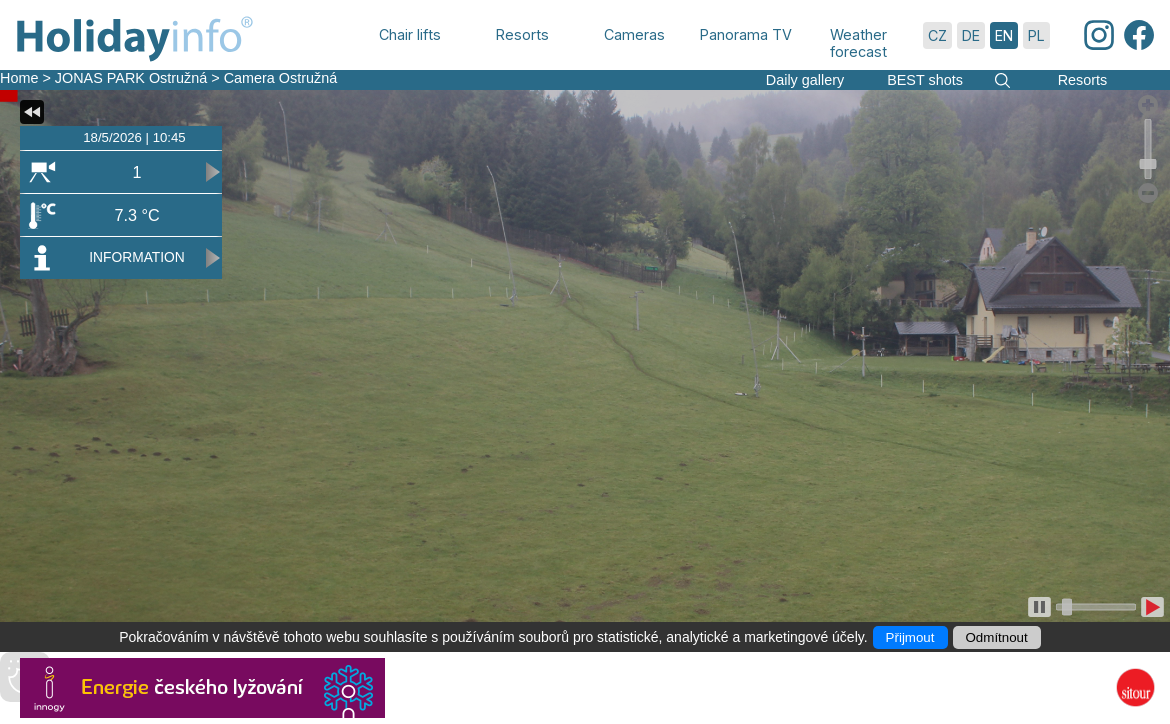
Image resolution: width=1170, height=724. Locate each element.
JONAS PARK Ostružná (131, 78)
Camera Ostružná (281, 78)
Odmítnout (997, 637)
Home (19, 78)
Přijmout (910, 637)
